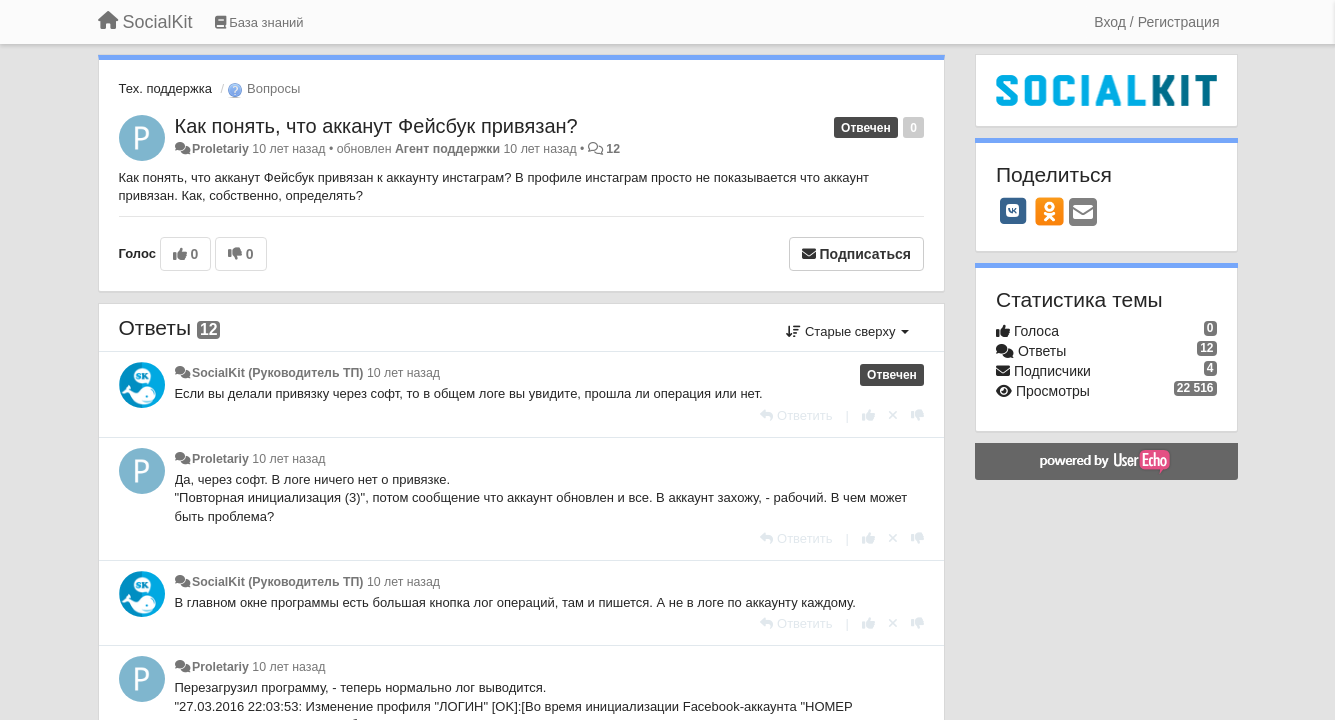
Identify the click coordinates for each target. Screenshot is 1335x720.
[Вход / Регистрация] (1156, 22)
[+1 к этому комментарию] (868, 415)
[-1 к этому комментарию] (917, 415)
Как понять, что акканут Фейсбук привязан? (376, 126)
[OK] (1049, 211)
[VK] (1013, 211)
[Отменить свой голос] (893, 415)
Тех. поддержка (165, 88)
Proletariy (220, 149)
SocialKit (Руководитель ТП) (278, 373)
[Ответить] (796, 415)
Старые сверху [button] (847, 331)
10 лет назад (403, 373)
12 (613, 149)
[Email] (1083, 213)
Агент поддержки (447, 149)
